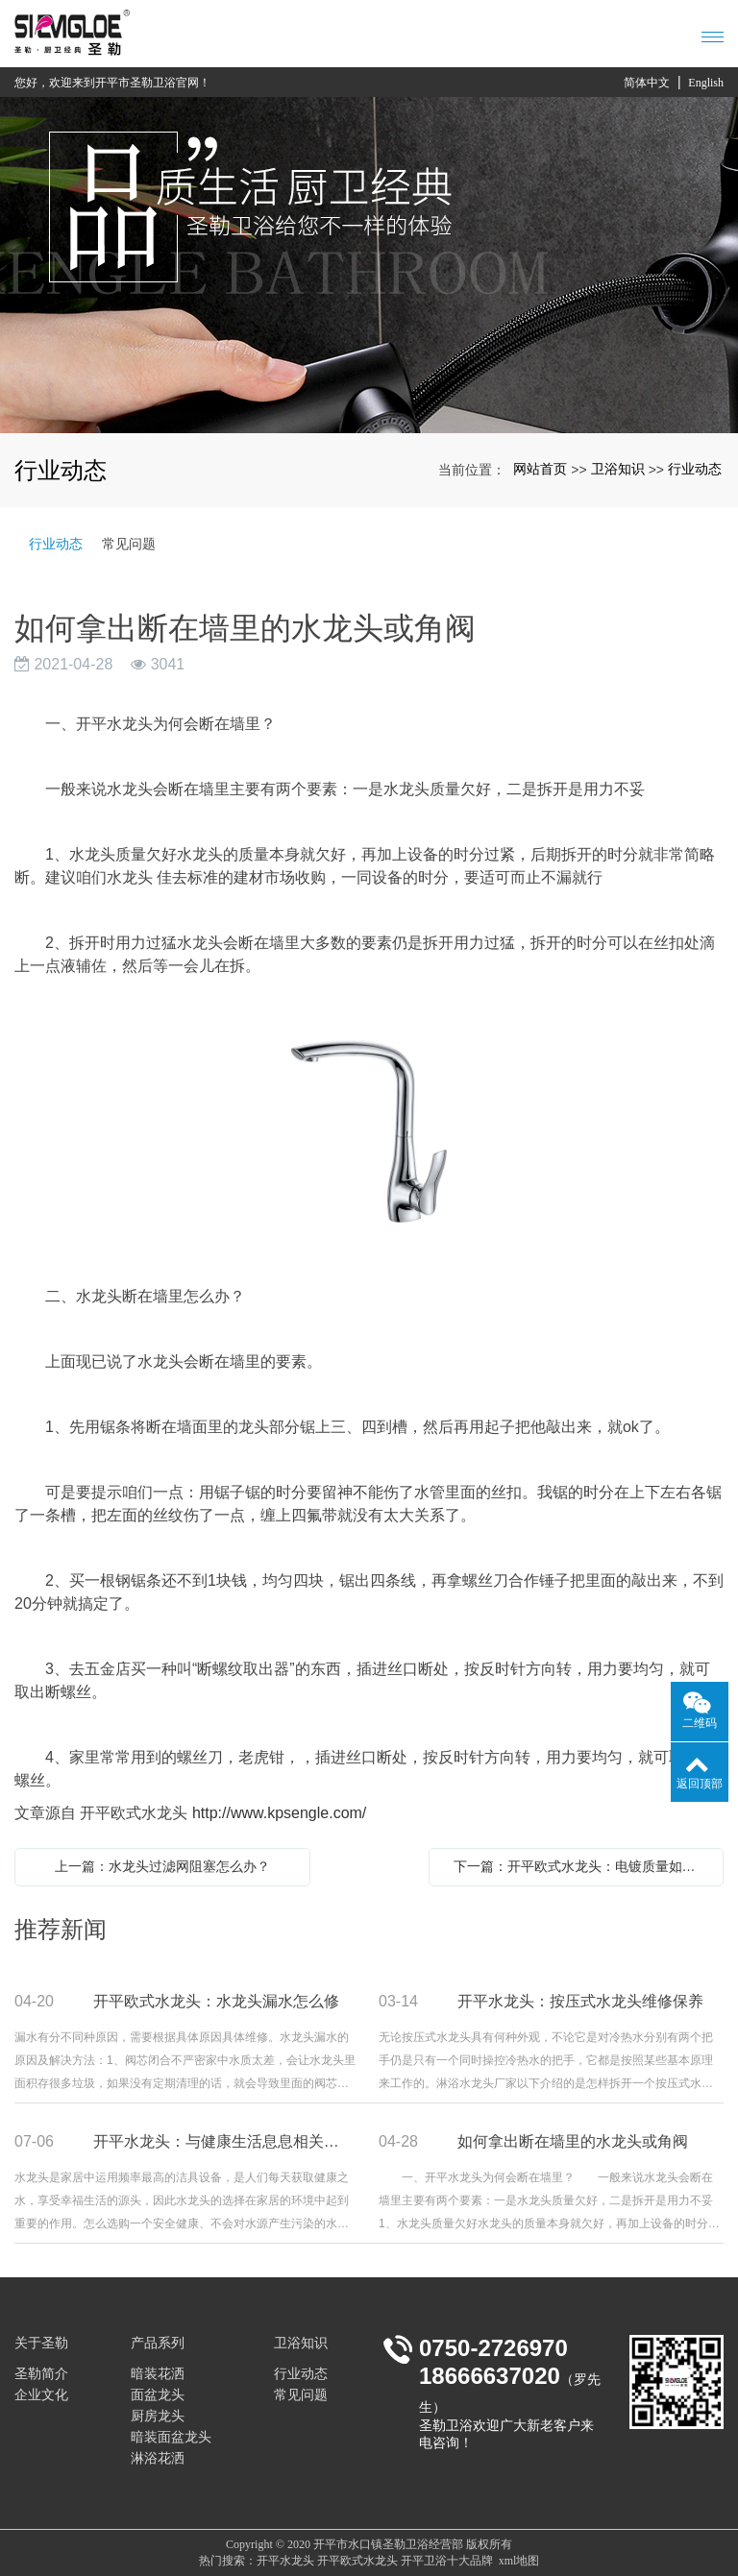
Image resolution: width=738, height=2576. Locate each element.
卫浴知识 (618, 468)
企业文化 (41, 2395)
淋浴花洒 (157, 2458)
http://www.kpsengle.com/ (279, 1813)
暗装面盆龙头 (171, 2437)
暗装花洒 (157, 2374)
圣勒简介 (41, 2374)
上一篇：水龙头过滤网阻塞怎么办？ (162, 1866)
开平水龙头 (285, 2560)
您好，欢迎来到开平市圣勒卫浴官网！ (112, 82)
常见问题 (129, 543)
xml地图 (519, 2560)
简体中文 (647, 82)
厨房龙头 (157, 2416)
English (706, 82)
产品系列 (157, 2343)
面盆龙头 (157, 2395)
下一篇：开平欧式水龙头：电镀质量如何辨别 (581, 1866)
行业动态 (695, 468)
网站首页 (540, 468)
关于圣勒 (41, 2343)
